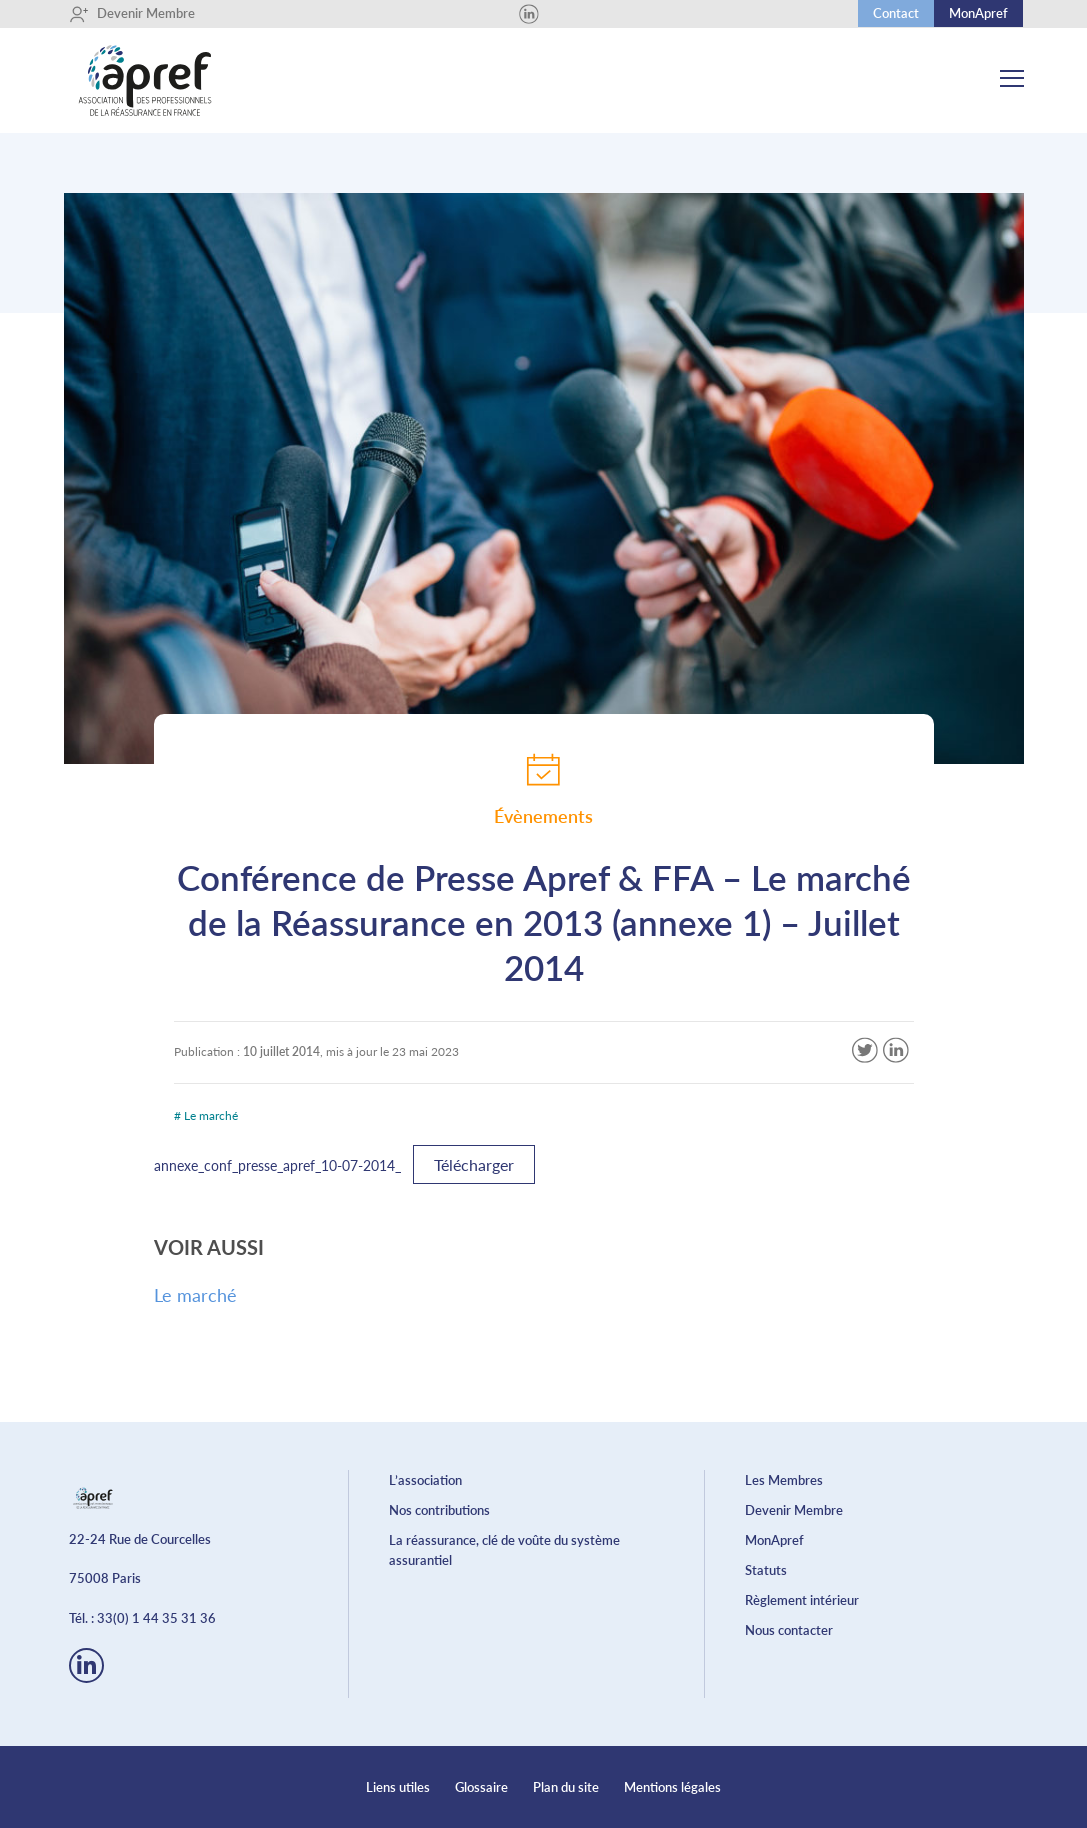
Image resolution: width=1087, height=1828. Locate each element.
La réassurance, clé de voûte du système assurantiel (504, 1550)
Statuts (766, 1570)
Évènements (543, 788)
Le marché (195, 1295)
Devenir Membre (132, 14)
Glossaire (481, 1787)
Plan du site (566, 1787)
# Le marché (206, 1115)
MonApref (978, 13)
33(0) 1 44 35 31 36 (156, 1618)
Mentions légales (672, 1787)
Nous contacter (789, 1630)
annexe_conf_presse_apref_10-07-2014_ (277, 1165)
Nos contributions (439, 1510)
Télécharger (474, 1164)
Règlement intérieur (802, 1600)
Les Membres (784, 1480)
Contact (896, 13)
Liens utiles (398, 1787)
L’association (425, 1480)
